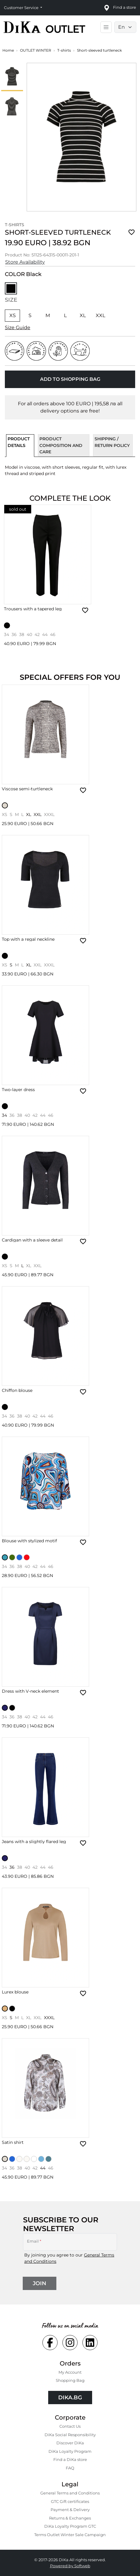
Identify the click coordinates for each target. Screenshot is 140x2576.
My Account (70, 2372)
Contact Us (70, 2426)
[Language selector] (125, 27)
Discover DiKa (70, 2442)
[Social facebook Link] (50, 2342)
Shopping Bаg (70, 2380)
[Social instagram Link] (70, 2342)
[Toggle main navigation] (106, 27)
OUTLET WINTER (35, 50)
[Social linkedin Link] (90, 2342)
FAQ (70, 2467)
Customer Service (21, 7)
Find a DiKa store (70, 2459)
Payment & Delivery (70, 2509)
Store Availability (25, 262)
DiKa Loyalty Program (70, 2451)
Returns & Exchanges (70, 2518)
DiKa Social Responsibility (70, 2434)
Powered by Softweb (70, 2565)
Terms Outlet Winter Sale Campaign (70, 2534)
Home (8, 50)
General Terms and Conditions (70, 2493)
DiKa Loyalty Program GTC (70, 2526)
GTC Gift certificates (70, 2501)
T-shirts (64, 50)
